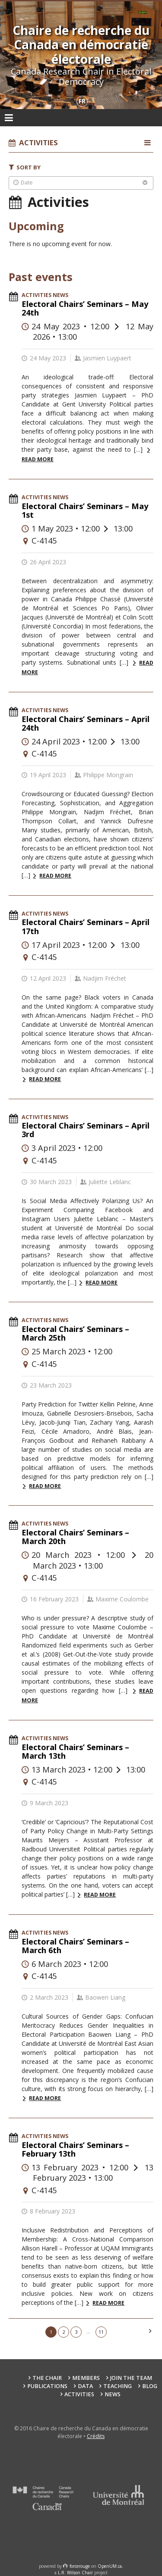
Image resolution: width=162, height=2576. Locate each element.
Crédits (96, 2436)
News (113, 2394)
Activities (79, 2394)
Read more (55, 875)
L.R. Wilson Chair (75, 2573)
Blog (149, 2386)
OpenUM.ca (110, 2566)
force (80, 2566)
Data (85, 2386)
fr (82, 101)
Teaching (117, 2386)
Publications (47, 2386)
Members (86, 2378)
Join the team (131, 2378)
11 (101, 2332)
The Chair (47, 2378)
